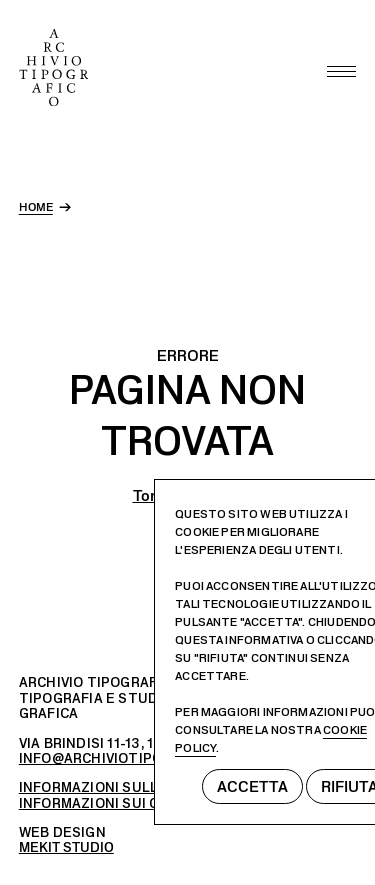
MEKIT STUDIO (66, 847)
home (36, 207)
